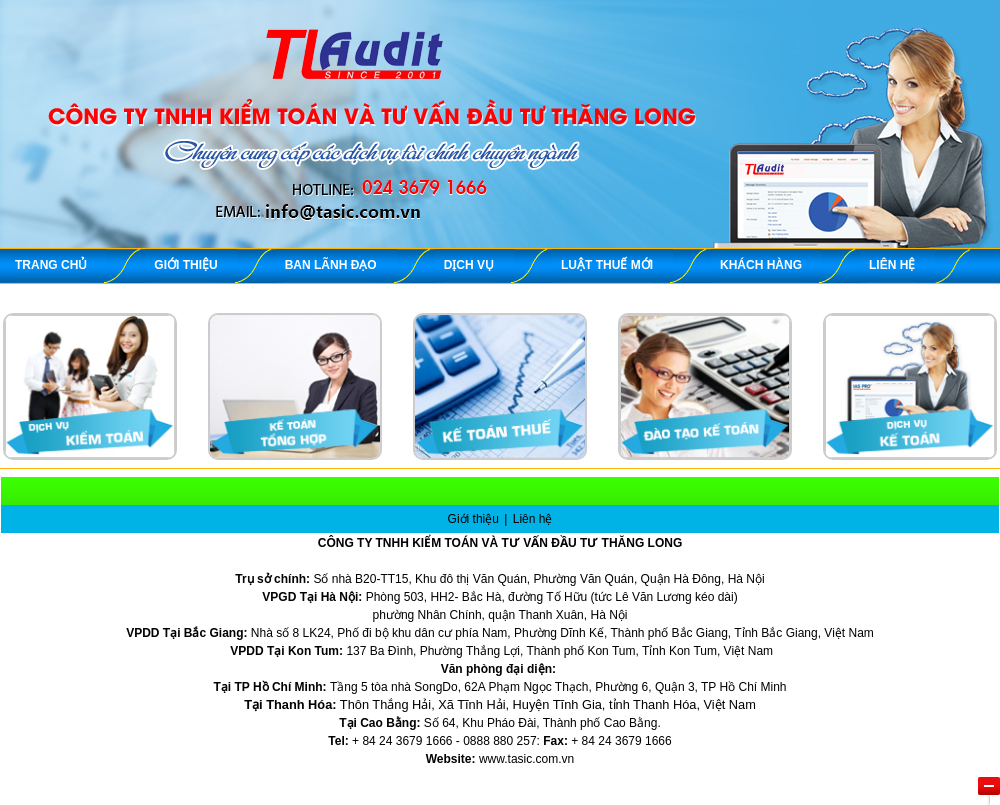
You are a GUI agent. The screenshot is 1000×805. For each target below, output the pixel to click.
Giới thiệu (475, 519)
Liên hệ (533, 519)
